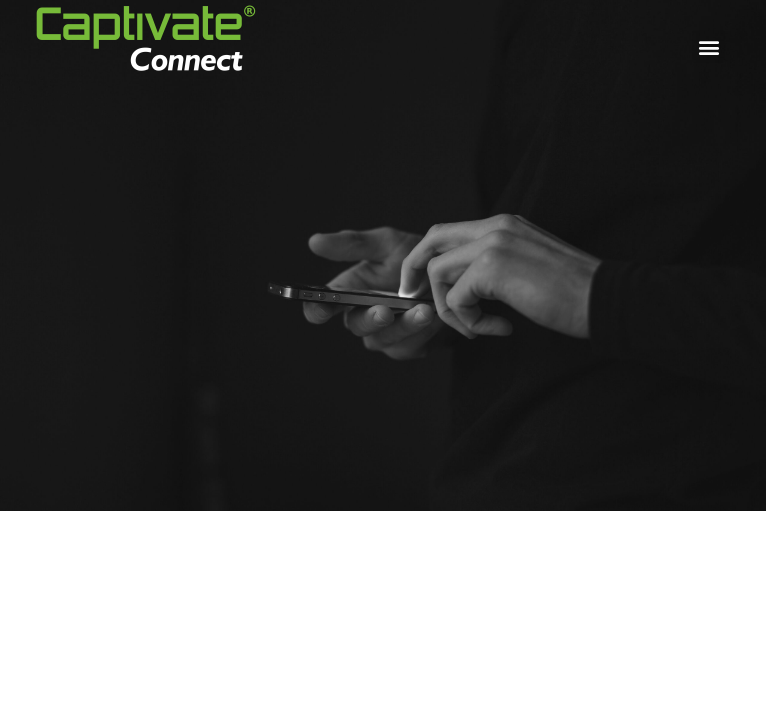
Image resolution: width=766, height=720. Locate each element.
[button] (708, 46)
